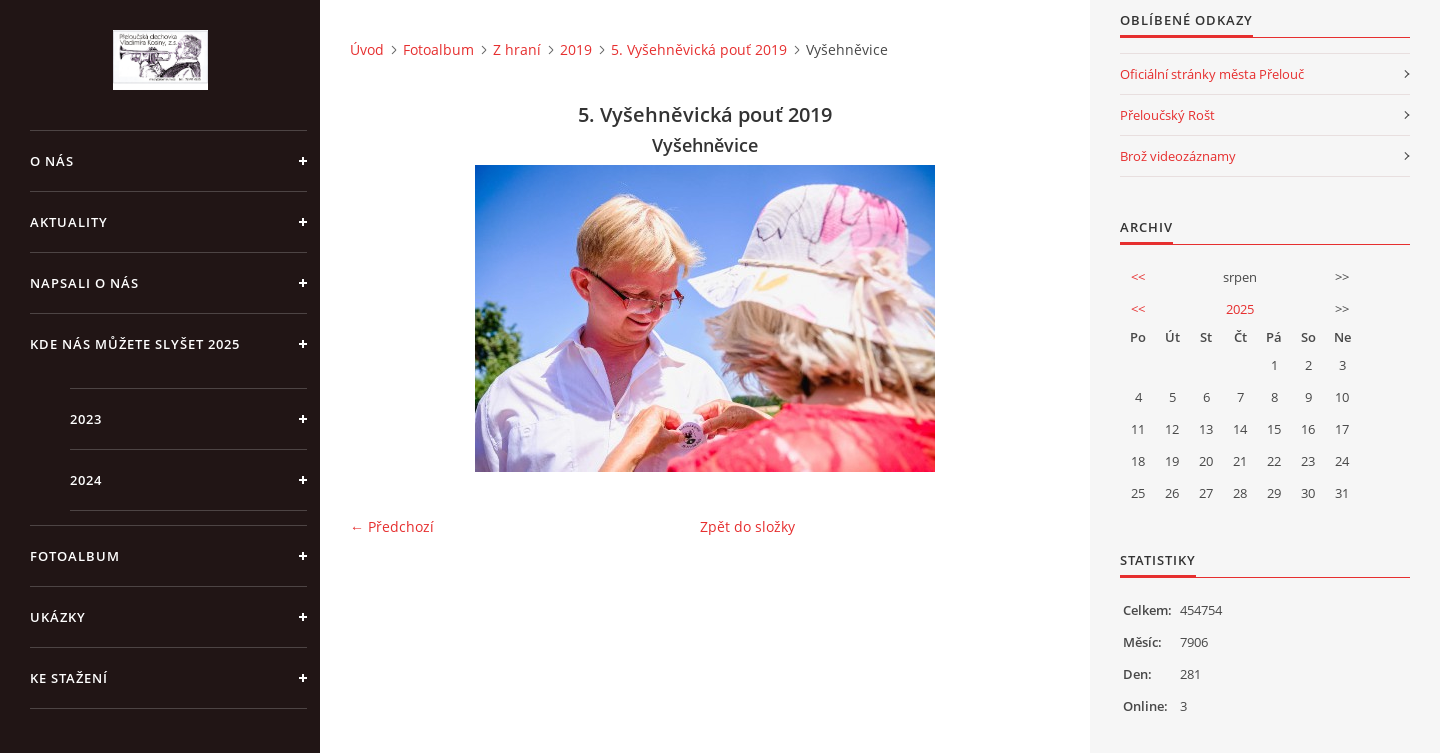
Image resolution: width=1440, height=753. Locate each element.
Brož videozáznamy (1178, 156)
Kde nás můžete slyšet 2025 (135, 344)
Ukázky (58, 617)
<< (1138, 277)
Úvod (367, 49)
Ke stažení (69, 678)
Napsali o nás (84, 283)
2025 (1240, 309)
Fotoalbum (75, 556)
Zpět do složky (747, 526)
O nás (52, 161)
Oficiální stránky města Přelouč (1212, 74)
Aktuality (69, 222)
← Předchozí (392, 526)
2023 (86, 419)
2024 (86, 480)
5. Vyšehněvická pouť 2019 (699, 49)
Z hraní (517, 49)
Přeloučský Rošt (1167, 115)
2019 (576, 49)
